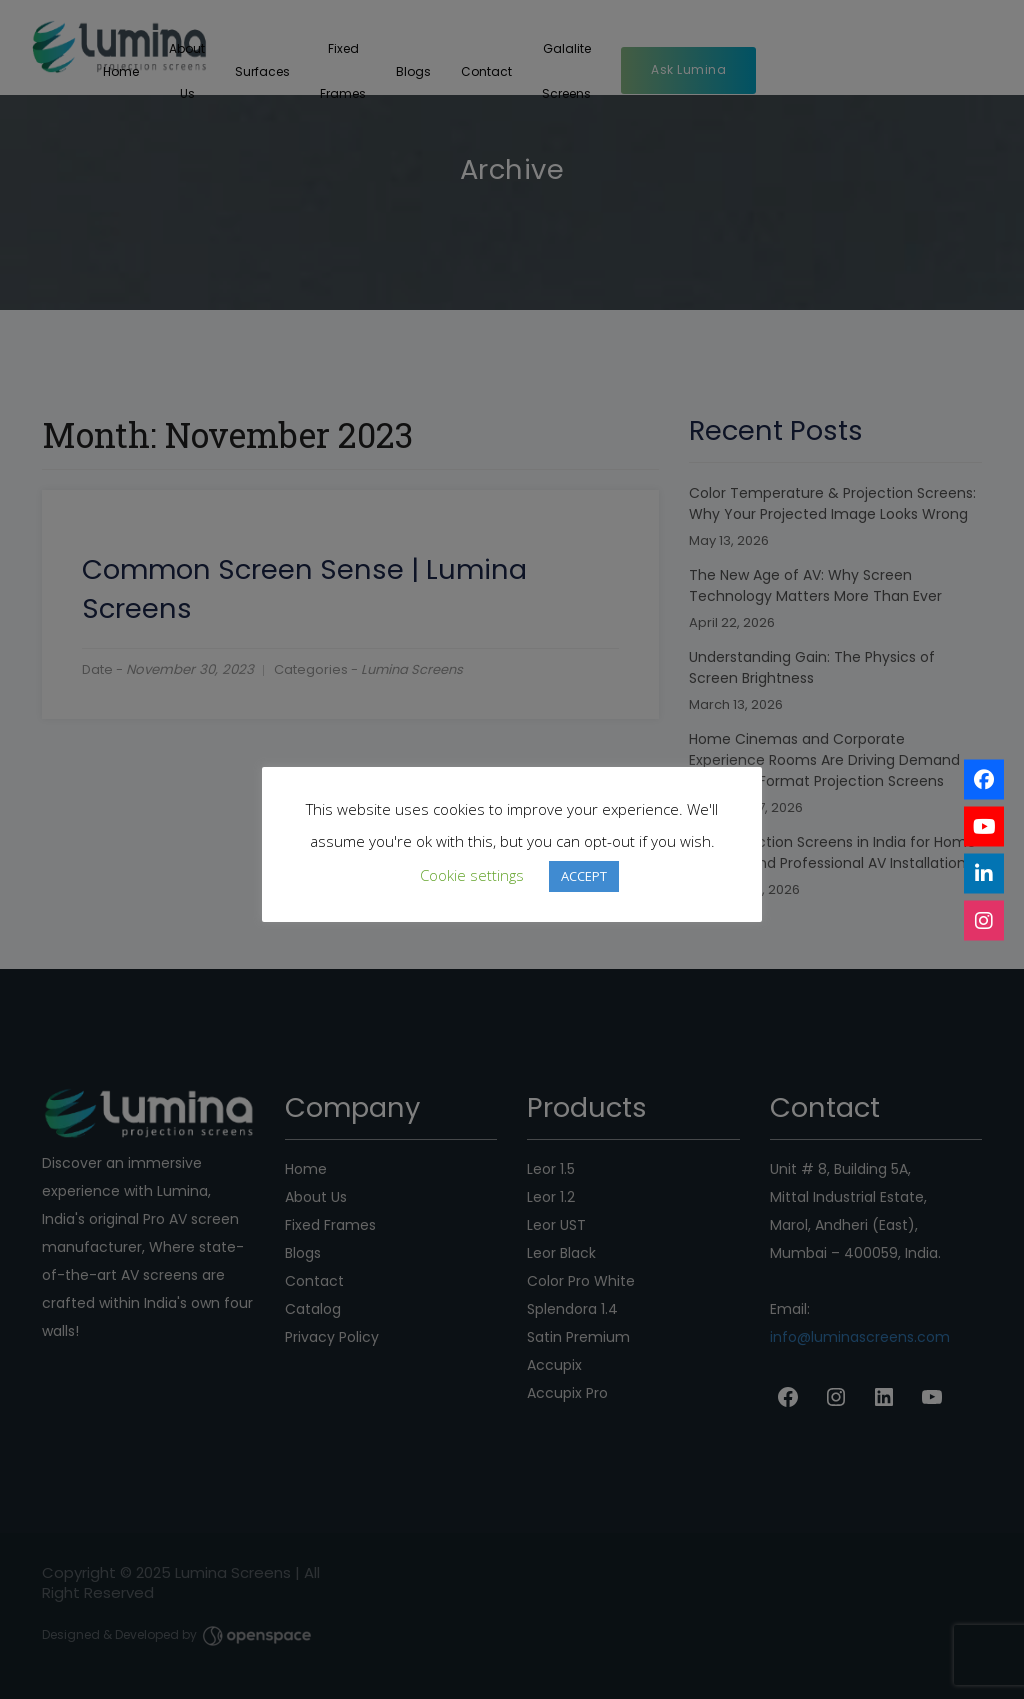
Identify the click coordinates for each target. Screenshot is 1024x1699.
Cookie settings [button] (472, 875)
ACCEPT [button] (584, 876)
